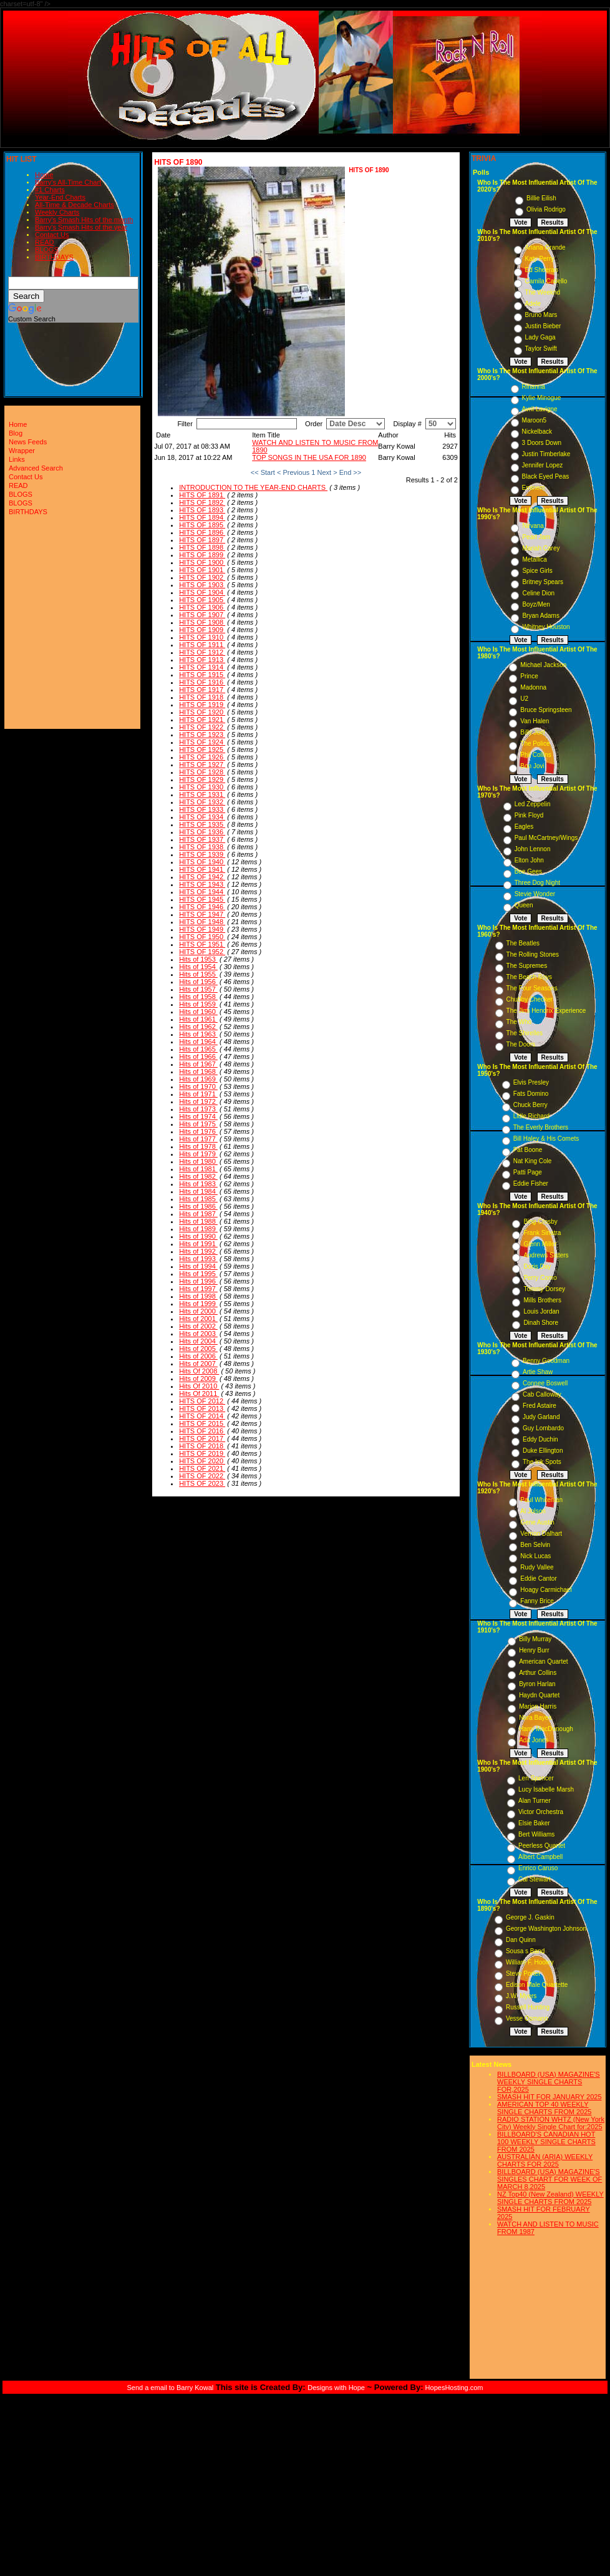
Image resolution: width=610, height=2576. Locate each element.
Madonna (533, 687)
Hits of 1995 (198, 1273)
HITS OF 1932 (202, 802)
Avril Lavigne (540, 409)
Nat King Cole (532, 1161)
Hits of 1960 (198, 1011)
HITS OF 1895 (202, 525)
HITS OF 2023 (202, 1483)
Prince (529, 676)
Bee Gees (528, 871)
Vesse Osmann (527, 2018)
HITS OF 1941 (202, 869)
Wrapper (22, 450)
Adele (533, 303)
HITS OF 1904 (202, 592)
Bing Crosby (540, 1221)
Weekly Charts (57, 212)
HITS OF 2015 (202, 1423)
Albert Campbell (540, 1856)
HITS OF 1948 (202, 921)
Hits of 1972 (198, 1101)
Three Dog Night (537, 882)
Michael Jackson (543, 664)
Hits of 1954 (198, 966)
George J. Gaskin (530, 1917)
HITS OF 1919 (202, 704)
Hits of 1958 (198, 996)
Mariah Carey (540, 548)
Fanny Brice (536, 1601)
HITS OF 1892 (202, 502)
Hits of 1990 (198, 1236)
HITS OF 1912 (202, 652)
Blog (15, 433)
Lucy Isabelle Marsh (546, 1789)
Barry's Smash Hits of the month (84, 219)
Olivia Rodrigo (546, 209)
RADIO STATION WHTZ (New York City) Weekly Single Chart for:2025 (550, 2122)
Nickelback (537, 431)
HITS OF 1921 (202, 719)
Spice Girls (537, 570)
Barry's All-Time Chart (68, 182)
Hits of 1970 (198, 1086)
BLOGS (47, 249)
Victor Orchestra (540, 1811)
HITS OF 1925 (202, 749)
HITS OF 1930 (202, 787)
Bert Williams (536, 1834)
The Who (519, 1021)
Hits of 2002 (198, 1326)
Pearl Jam (536, 537)
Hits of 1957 (198, 989)
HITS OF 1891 (202, 495)
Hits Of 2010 (199, 1386)
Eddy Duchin (540, 1439)
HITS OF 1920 (202, 712)
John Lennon (533, 849)
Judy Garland (541, 1416)
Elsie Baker (534, 1823)
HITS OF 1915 (202, 674)
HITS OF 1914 (202, 667)
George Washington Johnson (546, 1928)
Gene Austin (537, 1522)
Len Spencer (536, 1778)
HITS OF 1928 (202, 772)
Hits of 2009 (198, 1378)
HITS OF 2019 (202, 1453)
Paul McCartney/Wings (546, 837)
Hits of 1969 (198, 1079)
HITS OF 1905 (202, 599)
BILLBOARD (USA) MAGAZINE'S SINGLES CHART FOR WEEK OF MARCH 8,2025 (549, 2179)
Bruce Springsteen (545, 709)
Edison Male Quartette (537, 1984)
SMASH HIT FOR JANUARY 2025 (549, 2096)
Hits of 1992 (198, 1251)
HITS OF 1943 (202, 884)
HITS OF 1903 (202, 584)
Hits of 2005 (198, 1348)
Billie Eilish (541, 198)
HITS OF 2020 (202, 1461)
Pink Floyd (529, 815)
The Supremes (527, 965)
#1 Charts (50, 189)
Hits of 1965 (198, 1049)
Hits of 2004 (198, 1341)
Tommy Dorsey (544, 1289)
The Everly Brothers (540, 1127)
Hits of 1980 (198, 1161)
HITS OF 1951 (202, 944)
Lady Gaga (540, 337)
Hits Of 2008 (199, 1371)
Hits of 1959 (198, 1004)
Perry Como (539, 1277)
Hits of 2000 (198, 1311)
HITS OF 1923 (202, 734)
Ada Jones (533, 1740)
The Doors (521, 1044)
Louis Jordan (541, 1311)
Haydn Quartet (539, 1695)
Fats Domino (531, 1093)
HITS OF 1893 (202, 510)
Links (17, 459)
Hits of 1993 (198, 1258)
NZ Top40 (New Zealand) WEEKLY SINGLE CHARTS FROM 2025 (550, 2197)
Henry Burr (534, 1650)
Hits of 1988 (198, 1221)
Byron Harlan (537, 1684)
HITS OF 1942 (202, 877)
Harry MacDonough (546, 1728)
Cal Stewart (534, 1879)
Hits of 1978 (198, 1146)
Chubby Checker (529, 999)
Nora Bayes (535, 1717)
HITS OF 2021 (202, 1468)
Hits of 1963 (198, 1034)
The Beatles (523, 943)
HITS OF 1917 (202, 689)
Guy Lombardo (543, 1428)
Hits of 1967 (198, 1064)
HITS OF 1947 (202, 914)
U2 (524, 698)
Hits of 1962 (198, 1026)
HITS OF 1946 (202, 906)
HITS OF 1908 (202, 622)
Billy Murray (535, 1639)
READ (44, 242)
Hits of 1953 (198, 959)
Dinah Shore (540, 1322)
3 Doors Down (541, 442)
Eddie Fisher (530, 1183)
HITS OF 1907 (202, 614)
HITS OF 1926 (202, 757)
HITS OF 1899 (202, 555)
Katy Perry (539, 258)
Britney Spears (542, 581)
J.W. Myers (521, 1996)
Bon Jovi (532, 766)
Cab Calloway (542, 1394)
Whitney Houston (545, 626)
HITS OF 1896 (202, 532)
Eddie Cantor (538, 1578)
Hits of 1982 (198, 1176)
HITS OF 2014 (202, 1416)
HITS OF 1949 (202, 929)
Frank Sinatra (542, 1232)
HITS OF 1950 (202, 936)
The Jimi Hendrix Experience (546, 1010)
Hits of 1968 (198, 1071)
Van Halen (534, 721)
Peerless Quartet (541, 1845)
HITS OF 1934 (202, 817)
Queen (524, 905)
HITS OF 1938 (202, 847)
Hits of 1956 (198, 981)
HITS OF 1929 (202, 779)
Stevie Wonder (535, 893)
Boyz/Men (535, 604)
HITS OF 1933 (202, 809)
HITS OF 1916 (202, 682)
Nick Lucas (535, 1556)
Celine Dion (538, 593)
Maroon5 (534, 420)
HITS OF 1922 (202, 727)
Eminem (533, 487)
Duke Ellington (543, 1450)
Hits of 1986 (198, 1206)
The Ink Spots (542, 1461)
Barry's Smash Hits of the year (81, 227)
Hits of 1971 (198, 1094)
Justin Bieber (543, 326)
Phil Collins (535, 754)
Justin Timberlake (546, 454)
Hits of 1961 (198, 1019)
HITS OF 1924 (202, 742)
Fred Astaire (539, 1405)
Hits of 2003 (198, 1333)
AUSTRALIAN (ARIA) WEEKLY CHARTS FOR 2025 (545, 2160)
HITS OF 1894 (202, 517)
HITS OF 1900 (202, 562)
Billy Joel (532, 732)
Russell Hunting (527, 2007)
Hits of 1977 (198, 1139)
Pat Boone (528, 1149)
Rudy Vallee (536, 1567)
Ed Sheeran (541, 269)
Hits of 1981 (198, 1169)
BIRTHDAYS (54, 257)
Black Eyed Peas (545, 476)
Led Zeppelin (533, 804)
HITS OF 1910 (202, 637)
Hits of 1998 (198, 1296)
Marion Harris (537, 1706)
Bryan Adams (540, 615)
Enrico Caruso (538, 1868)
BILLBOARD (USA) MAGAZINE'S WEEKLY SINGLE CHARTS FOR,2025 (548, 2082)
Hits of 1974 (198, 1116)
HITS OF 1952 (202, 951)
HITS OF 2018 (202, 1446)
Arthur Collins (537, 1672)
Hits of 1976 (198, 1131)
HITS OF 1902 (202, 577)
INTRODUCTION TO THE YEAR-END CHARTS (253, 487)
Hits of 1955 (198, 974)
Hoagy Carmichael (545, 1589)
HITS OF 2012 (202, 1401)
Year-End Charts (60, 197)
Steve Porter (523, 1973)
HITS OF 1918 (202, 697)
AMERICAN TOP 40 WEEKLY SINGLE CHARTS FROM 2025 (544, 2107)
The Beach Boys (529, 976)
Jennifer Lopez (542, 465)
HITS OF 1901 (202, 569)
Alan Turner (534, 1800)
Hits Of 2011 (199, 1393)
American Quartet (543, 1661)
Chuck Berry (530, 1104)
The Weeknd (543, 292)
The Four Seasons (532, 988)
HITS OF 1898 (202, 547)
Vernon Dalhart (541, 1533)
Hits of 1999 (198, 1303)
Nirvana (532, 525)
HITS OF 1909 (202, 629)
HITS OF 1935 (202, 824)
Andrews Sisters (545, 1255)
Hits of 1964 (198, 1041)
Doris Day (537, 1266)
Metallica (534, 559)
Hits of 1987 (198, 1213)
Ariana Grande (545, 247)
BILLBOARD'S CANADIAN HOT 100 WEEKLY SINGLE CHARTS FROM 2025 (546, 2141)
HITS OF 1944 (202, 891)
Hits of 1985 (198, 1199)
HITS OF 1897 (202, 540)
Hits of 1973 (198, 1109)
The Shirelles (524, 1033)
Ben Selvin (535, 1544)
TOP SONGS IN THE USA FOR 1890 (309, 457)
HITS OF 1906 (202, 607)
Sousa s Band (525, 1951)
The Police (534, 743)
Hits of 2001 (198, 1318)
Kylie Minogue (541, 397)
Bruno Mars (541, 314)
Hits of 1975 (198, 1124)
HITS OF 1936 (202, 832)
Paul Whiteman (541, 1499)
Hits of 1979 (198, 1154)
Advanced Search (36, 468)
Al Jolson (533, 1511)
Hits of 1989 (198, 1228)
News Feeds (28, 442)
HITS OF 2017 (202, 1438)
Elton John (529, 860)
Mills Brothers (542, 1300)
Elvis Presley (531, 1082)
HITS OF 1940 (202, 862)
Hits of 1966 (198, 1056)
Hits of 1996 (198, 1281)
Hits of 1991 (198, 1243)
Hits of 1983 (198, 1184)
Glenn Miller (539, 1244)
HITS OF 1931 (202, 794)
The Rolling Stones (532, 954)
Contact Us (52, 234)
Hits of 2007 (198, 1363)
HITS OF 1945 (202, 899)
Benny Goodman (546, 1360)
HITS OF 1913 (202, 659)
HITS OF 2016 (202, 1431)
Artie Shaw (538, 1371)
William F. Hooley (530, 1962)
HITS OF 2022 (202, 1476)
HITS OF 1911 (202, 644)
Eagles (524, 826)
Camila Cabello (546, 281)
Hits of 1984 (198, 1191)
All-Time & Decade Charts (74, 204)
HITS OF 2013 (202, 1408)
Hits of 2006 (198, 1356)
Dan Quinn (521, 1939)
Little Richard (531, 1116)
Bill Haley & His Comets (546, 1138)
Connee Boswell (545, 1383)
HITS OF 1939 (202, 854)
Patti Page (527, 1172)
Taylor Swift (541, 348)
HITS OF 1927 (202, 764)
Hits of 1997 (198, 1288)
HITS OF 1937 (202, 839)
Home (44, 174)
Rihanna (533, 386)
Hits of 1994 (198, 1266)
